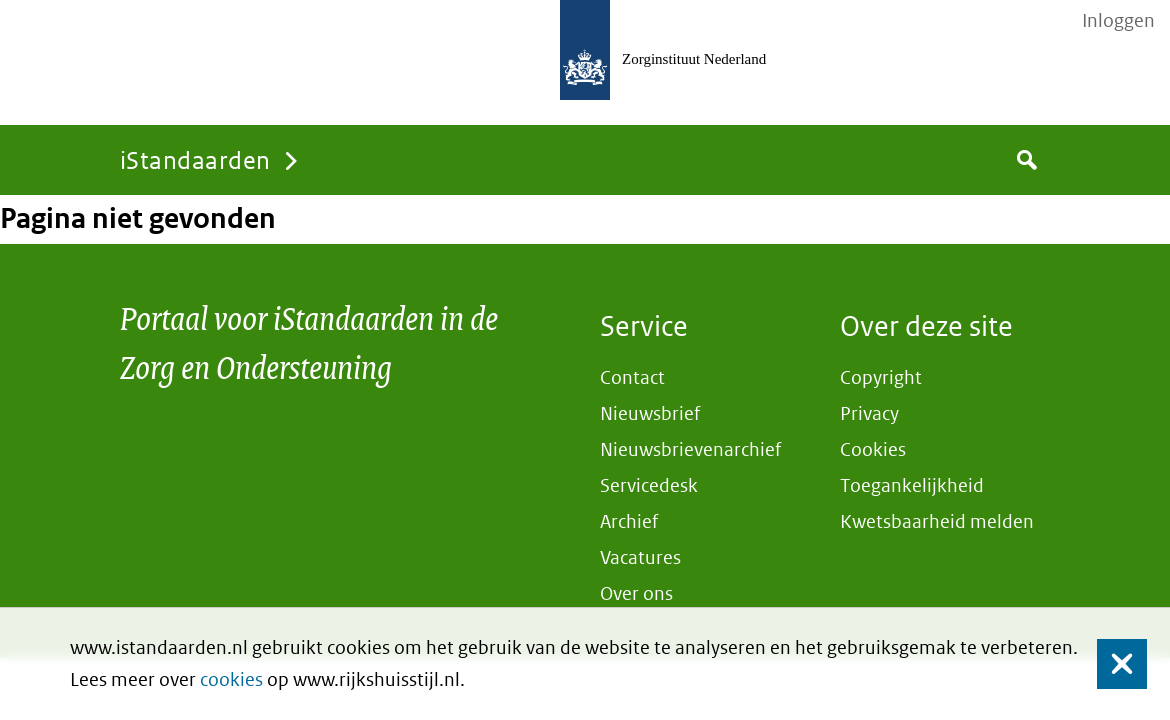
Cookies (873, 449)
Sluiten (1112, 664)
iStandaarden (195, 159)
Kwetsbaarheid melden (937, 521)
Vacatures (640, 557)
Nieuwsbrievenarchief (690, 449)
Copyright (881, 377)
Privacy (869, 413)
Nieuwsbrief (650, 413)
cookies (231, 679)
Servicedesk (649, 485)
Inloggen (1118, 21)
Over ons (636, 593)
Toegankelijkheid (912, 485)
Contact (632, 377)
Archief (629, 521)
